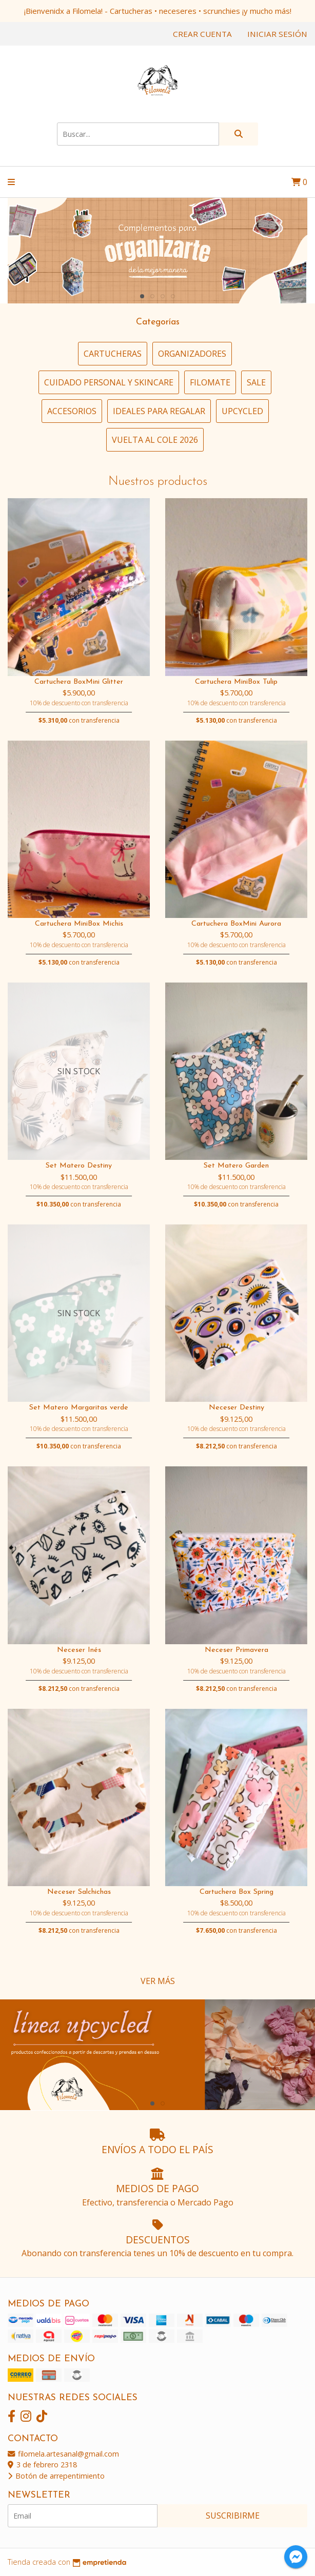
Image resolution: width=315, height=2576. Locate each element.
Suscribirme (233, 2515)
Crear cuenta (202, 34)
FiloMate (210, 382)
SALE (256, 382)
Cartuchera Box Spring (236, 1892)
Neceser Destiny (236, 1408)
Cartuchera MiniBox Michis (79, 924)
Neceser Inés (79, 1650)
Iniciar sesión (277, 34)
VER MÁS (158, 1981)
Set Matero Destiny (79, 1166)
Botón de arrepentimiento (56, 2476)
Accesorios (71, 411)
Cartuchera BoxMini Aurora (236, 924)
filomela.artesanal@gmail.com (63, 2454)
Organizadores (192, 353)
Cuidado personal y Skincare (108, 382)
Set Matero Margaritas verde (78, 1408)
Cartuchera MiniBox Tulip (236, 682)
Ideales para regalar (159, 411)
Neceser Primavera (236, 1650)
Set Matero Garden (236, 1166)
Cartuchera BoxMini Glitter (78, 682)
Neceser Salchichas (79, 1892)
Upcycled (242, 411)
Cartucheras (113, 353)
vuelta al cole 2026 (155, 439)
